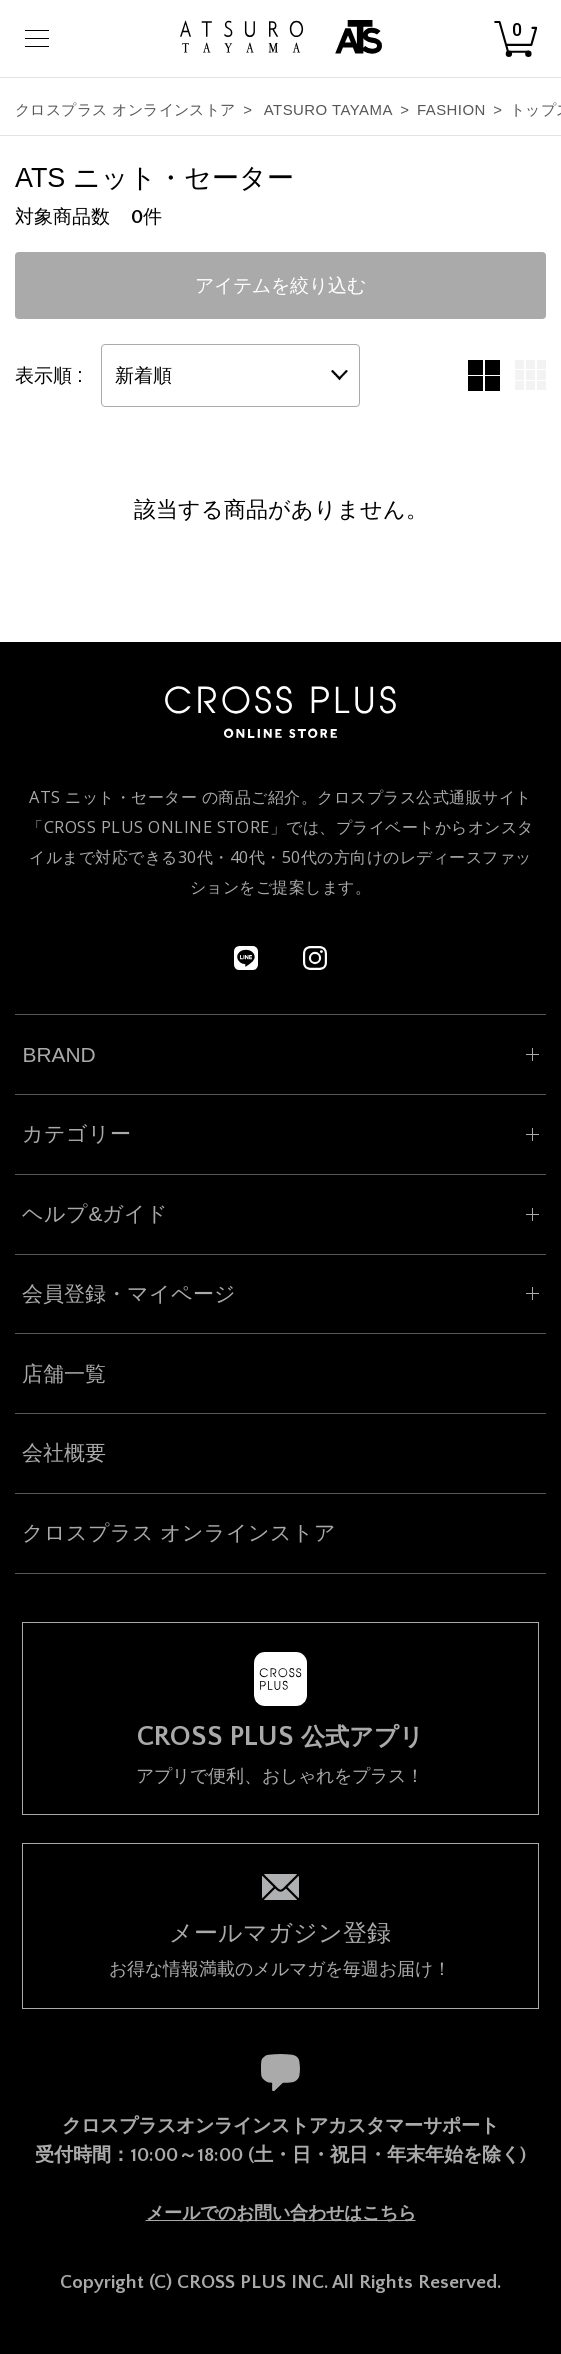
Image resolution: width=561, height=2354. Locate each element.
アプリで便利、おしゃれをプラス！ (280, 1754)
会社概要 (64, 1452)
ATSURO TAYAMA (328, 109)
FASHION (451, 109)
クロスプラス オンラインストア (125, 109)
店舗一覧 (64, 1373)
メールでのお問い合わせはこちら (281, 2213)
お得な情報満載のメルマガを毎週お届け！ (280, 1947)
